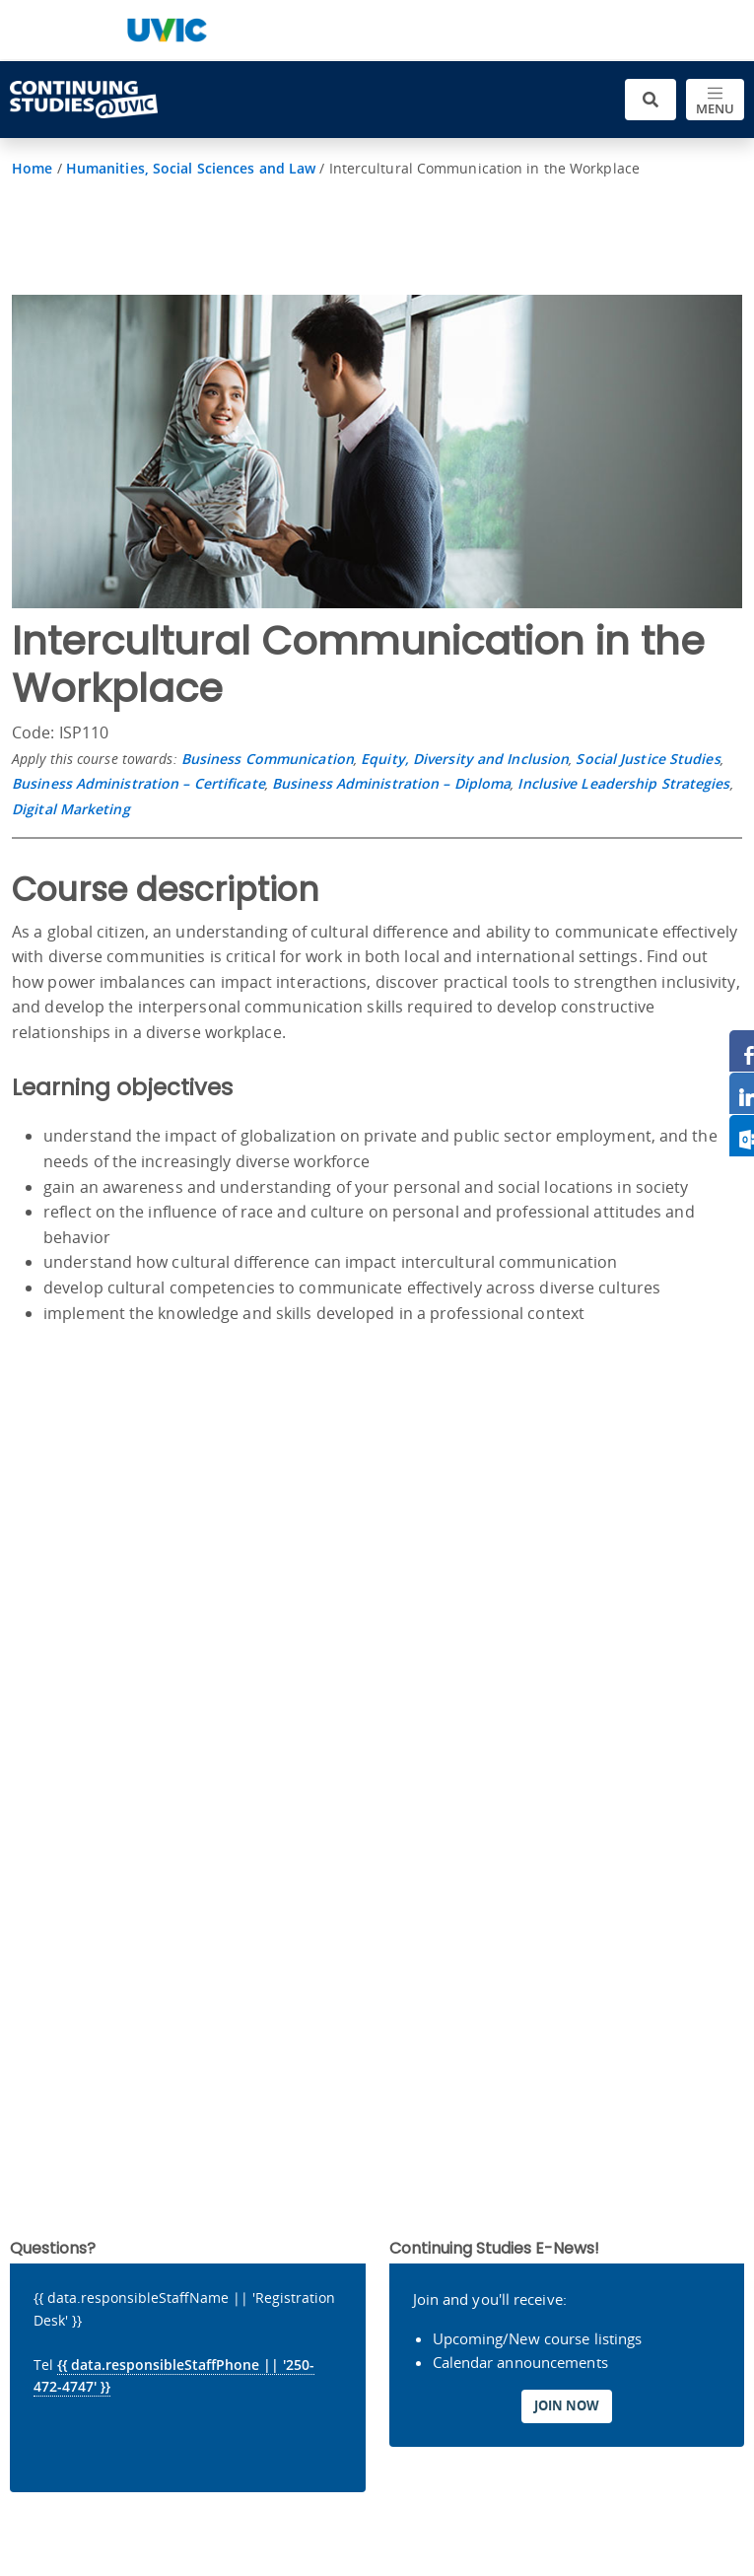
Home (32, 168)
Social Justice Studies (648, 758)
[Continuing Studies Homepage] (84, 99)
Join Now (566, 2405)
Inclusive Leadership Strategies (623, 783)
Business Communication (267, 758)
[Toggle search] (650, 100)
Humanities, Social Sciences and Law (191, 168)
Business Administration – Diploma (391, 783)
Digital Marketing (71, 809)
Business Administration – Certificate (138, 783)
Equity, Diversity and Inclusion (465, 758)
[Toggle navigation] (715, 100)
